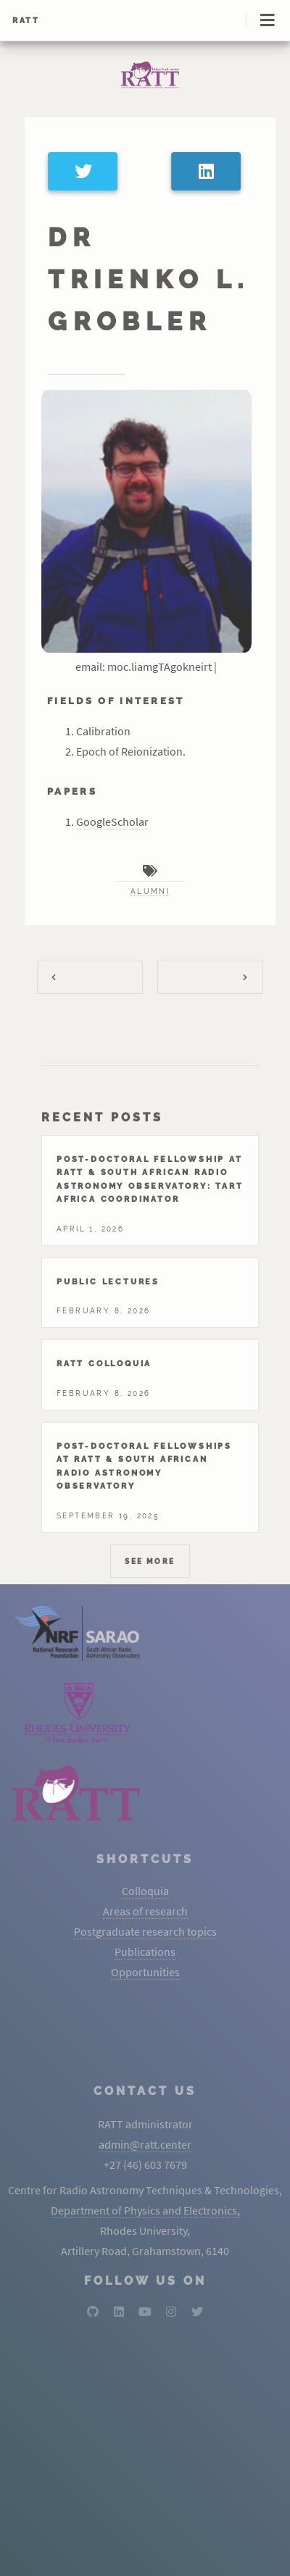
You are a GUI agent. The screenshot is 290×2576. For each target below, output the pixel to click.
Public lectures (108, 1281)
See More (150, 1561)
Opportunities (145, 1972)
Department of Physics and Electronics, (145, 2210)
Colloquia (145, 1890)
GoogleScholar (112, 821)
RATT (26, 20)
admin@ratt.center (145, 2144)
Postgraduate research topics (145, 1931)
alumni (150, 891)
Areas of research (145, 1911)
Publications (145, 1951)
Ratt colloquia (104, 1363)
